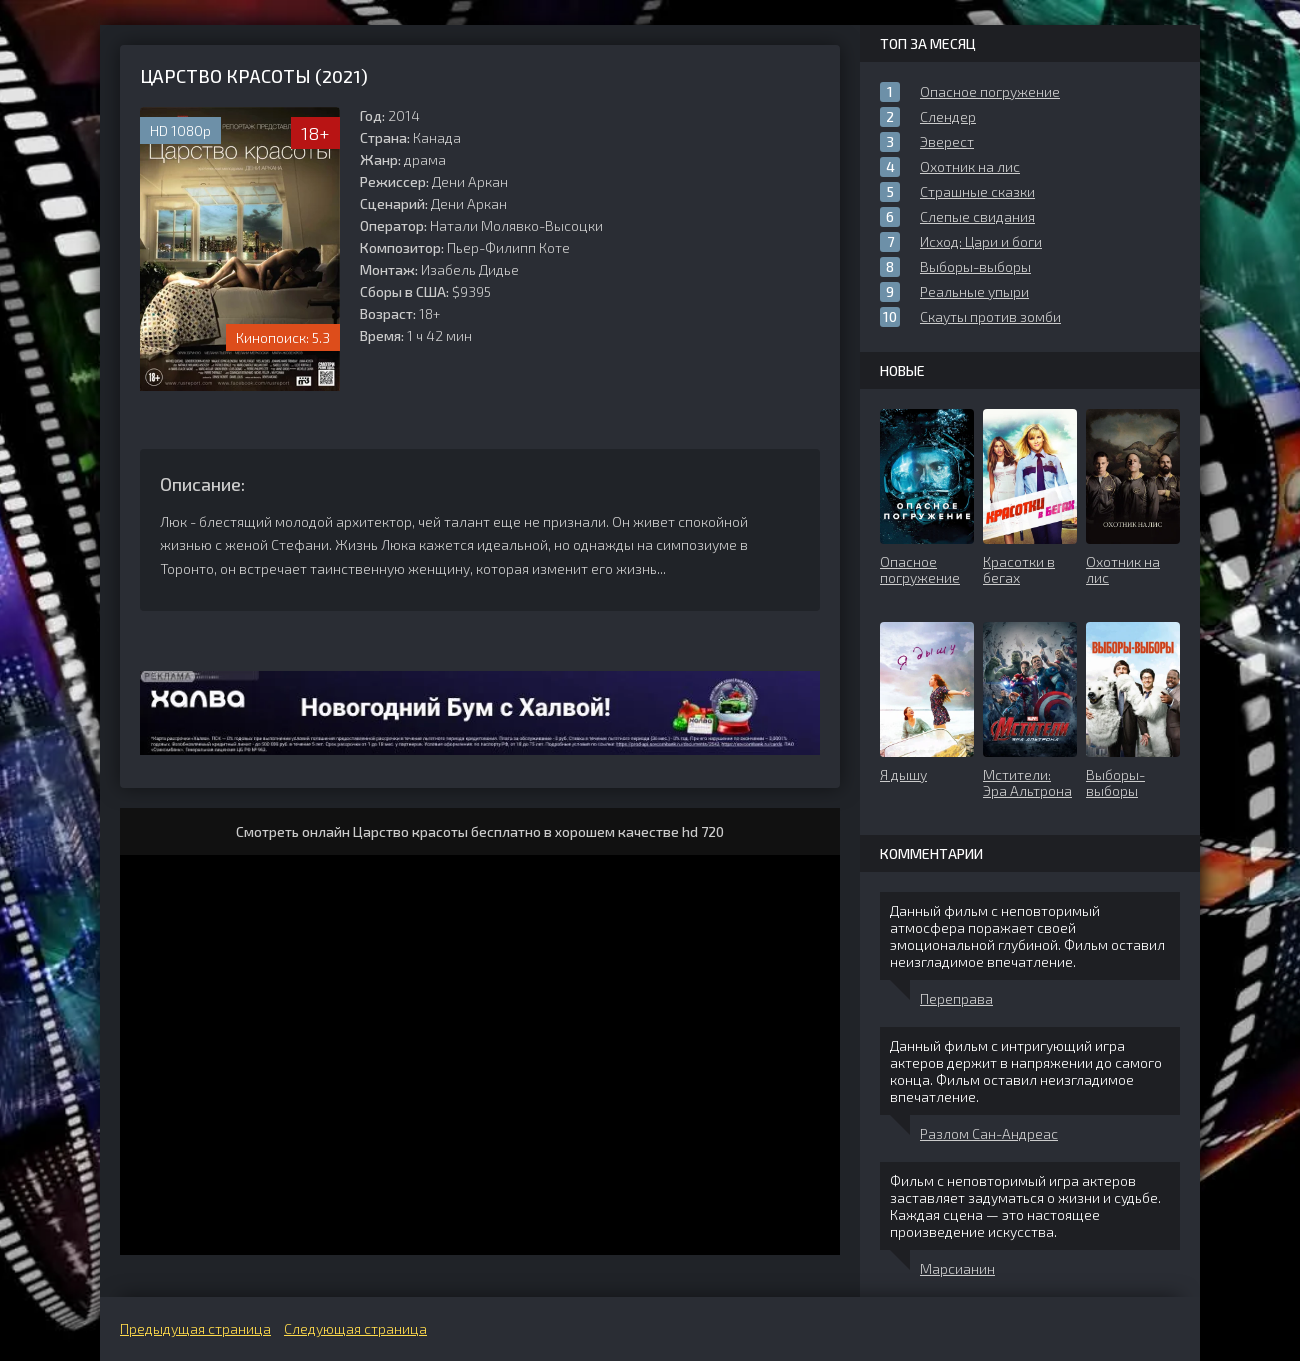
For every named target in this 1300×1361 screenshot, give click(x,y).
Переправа (956, 998)
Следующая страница (355, 1328)
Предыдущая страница (195, 1328)
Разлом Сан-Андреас (989, 1133)
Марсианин (957, 1268)
